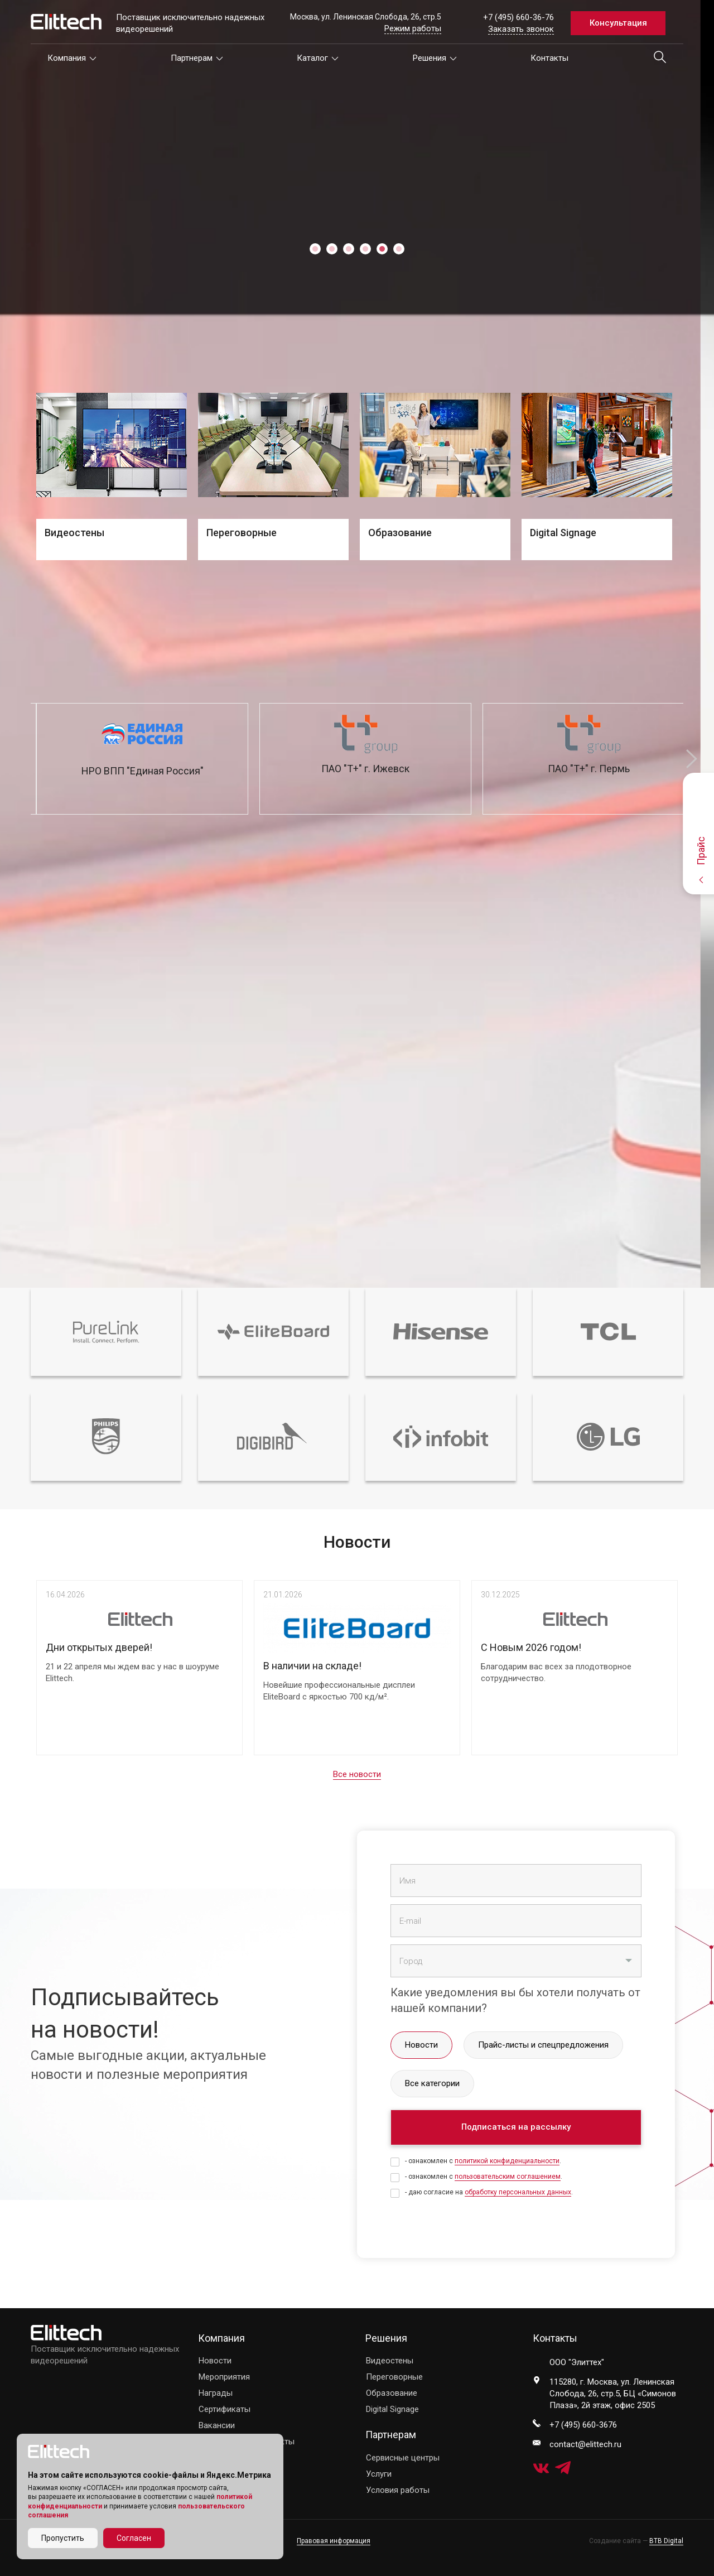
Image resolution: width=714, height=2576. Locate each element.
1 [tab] (315, 248)
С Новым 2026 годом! (531, 1647)
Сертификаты (224, 2409)
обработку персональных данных (518, 2192)
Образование (391, 2393)
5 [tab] (382, 248)
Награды (216, 2393)
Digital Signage (392, 2409)
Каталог (318, 58)
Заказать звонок (521, 29)
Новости (215, 2361)
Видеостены (389, 2361)
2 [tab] (331, 248)
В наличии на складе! (312, 1666)
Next (691, 759)
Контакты (549, 58)
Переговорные (394, 2377)
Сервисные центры (403, 2458)
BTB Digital (666, 2541)
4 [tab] (365, 248)
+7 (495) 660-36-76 (518, 17)
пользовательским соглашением (508, 2176)
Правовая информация (333, 2541)
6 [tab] (398, 248)
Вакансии (217, 2425)
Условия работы (398, 2490)
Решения (435, 58)
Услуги (379, 2474)
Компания (72, 58)
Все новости (357, 1774)
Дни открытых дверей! (99, 1647)
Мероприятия (224, 2377)
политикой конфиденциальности (507, 2161)
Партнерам (197, 58)
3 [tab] (348, 248)
